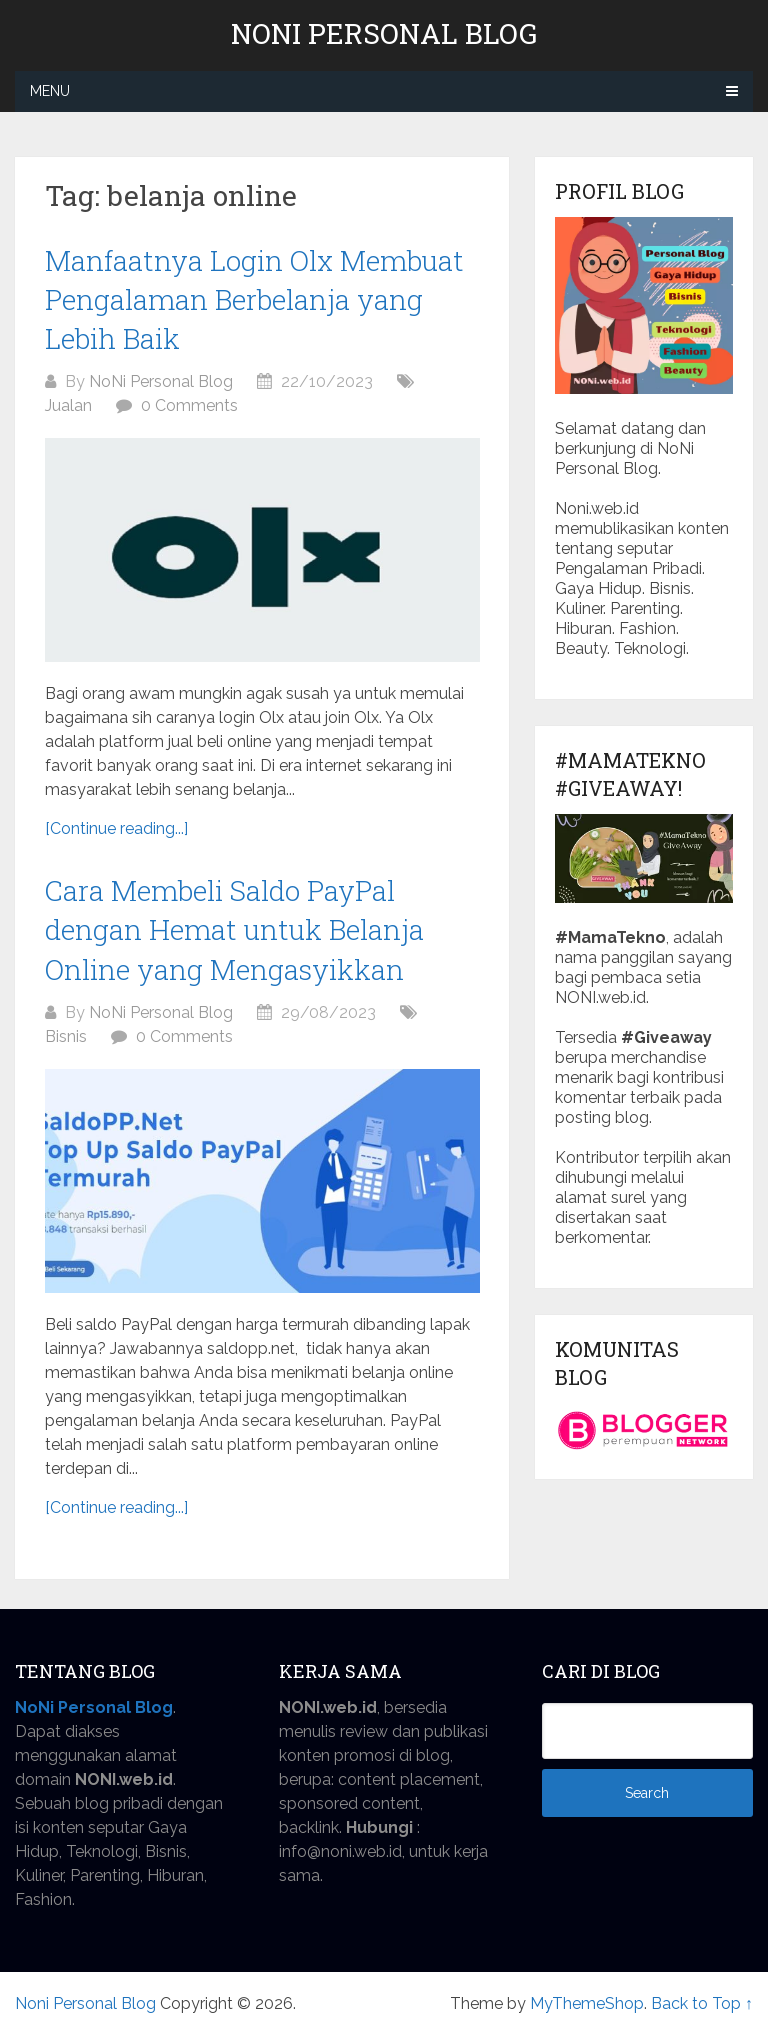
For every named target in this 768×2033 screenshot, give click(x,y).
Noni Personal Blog (384, 34)
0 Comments (189, 405)
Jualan (68, 405)
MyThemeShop (587, 2003)
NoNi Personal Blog (161, 381)
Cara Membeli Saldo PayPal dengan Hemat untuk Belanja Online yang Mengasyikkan (234, 929)
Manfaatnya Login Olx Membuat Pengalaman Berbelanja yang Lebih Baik (254, 299)
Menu (50, 91)
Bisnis (66, 1036)
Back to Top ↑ (702, 2003)
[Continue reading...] (116, 828)
